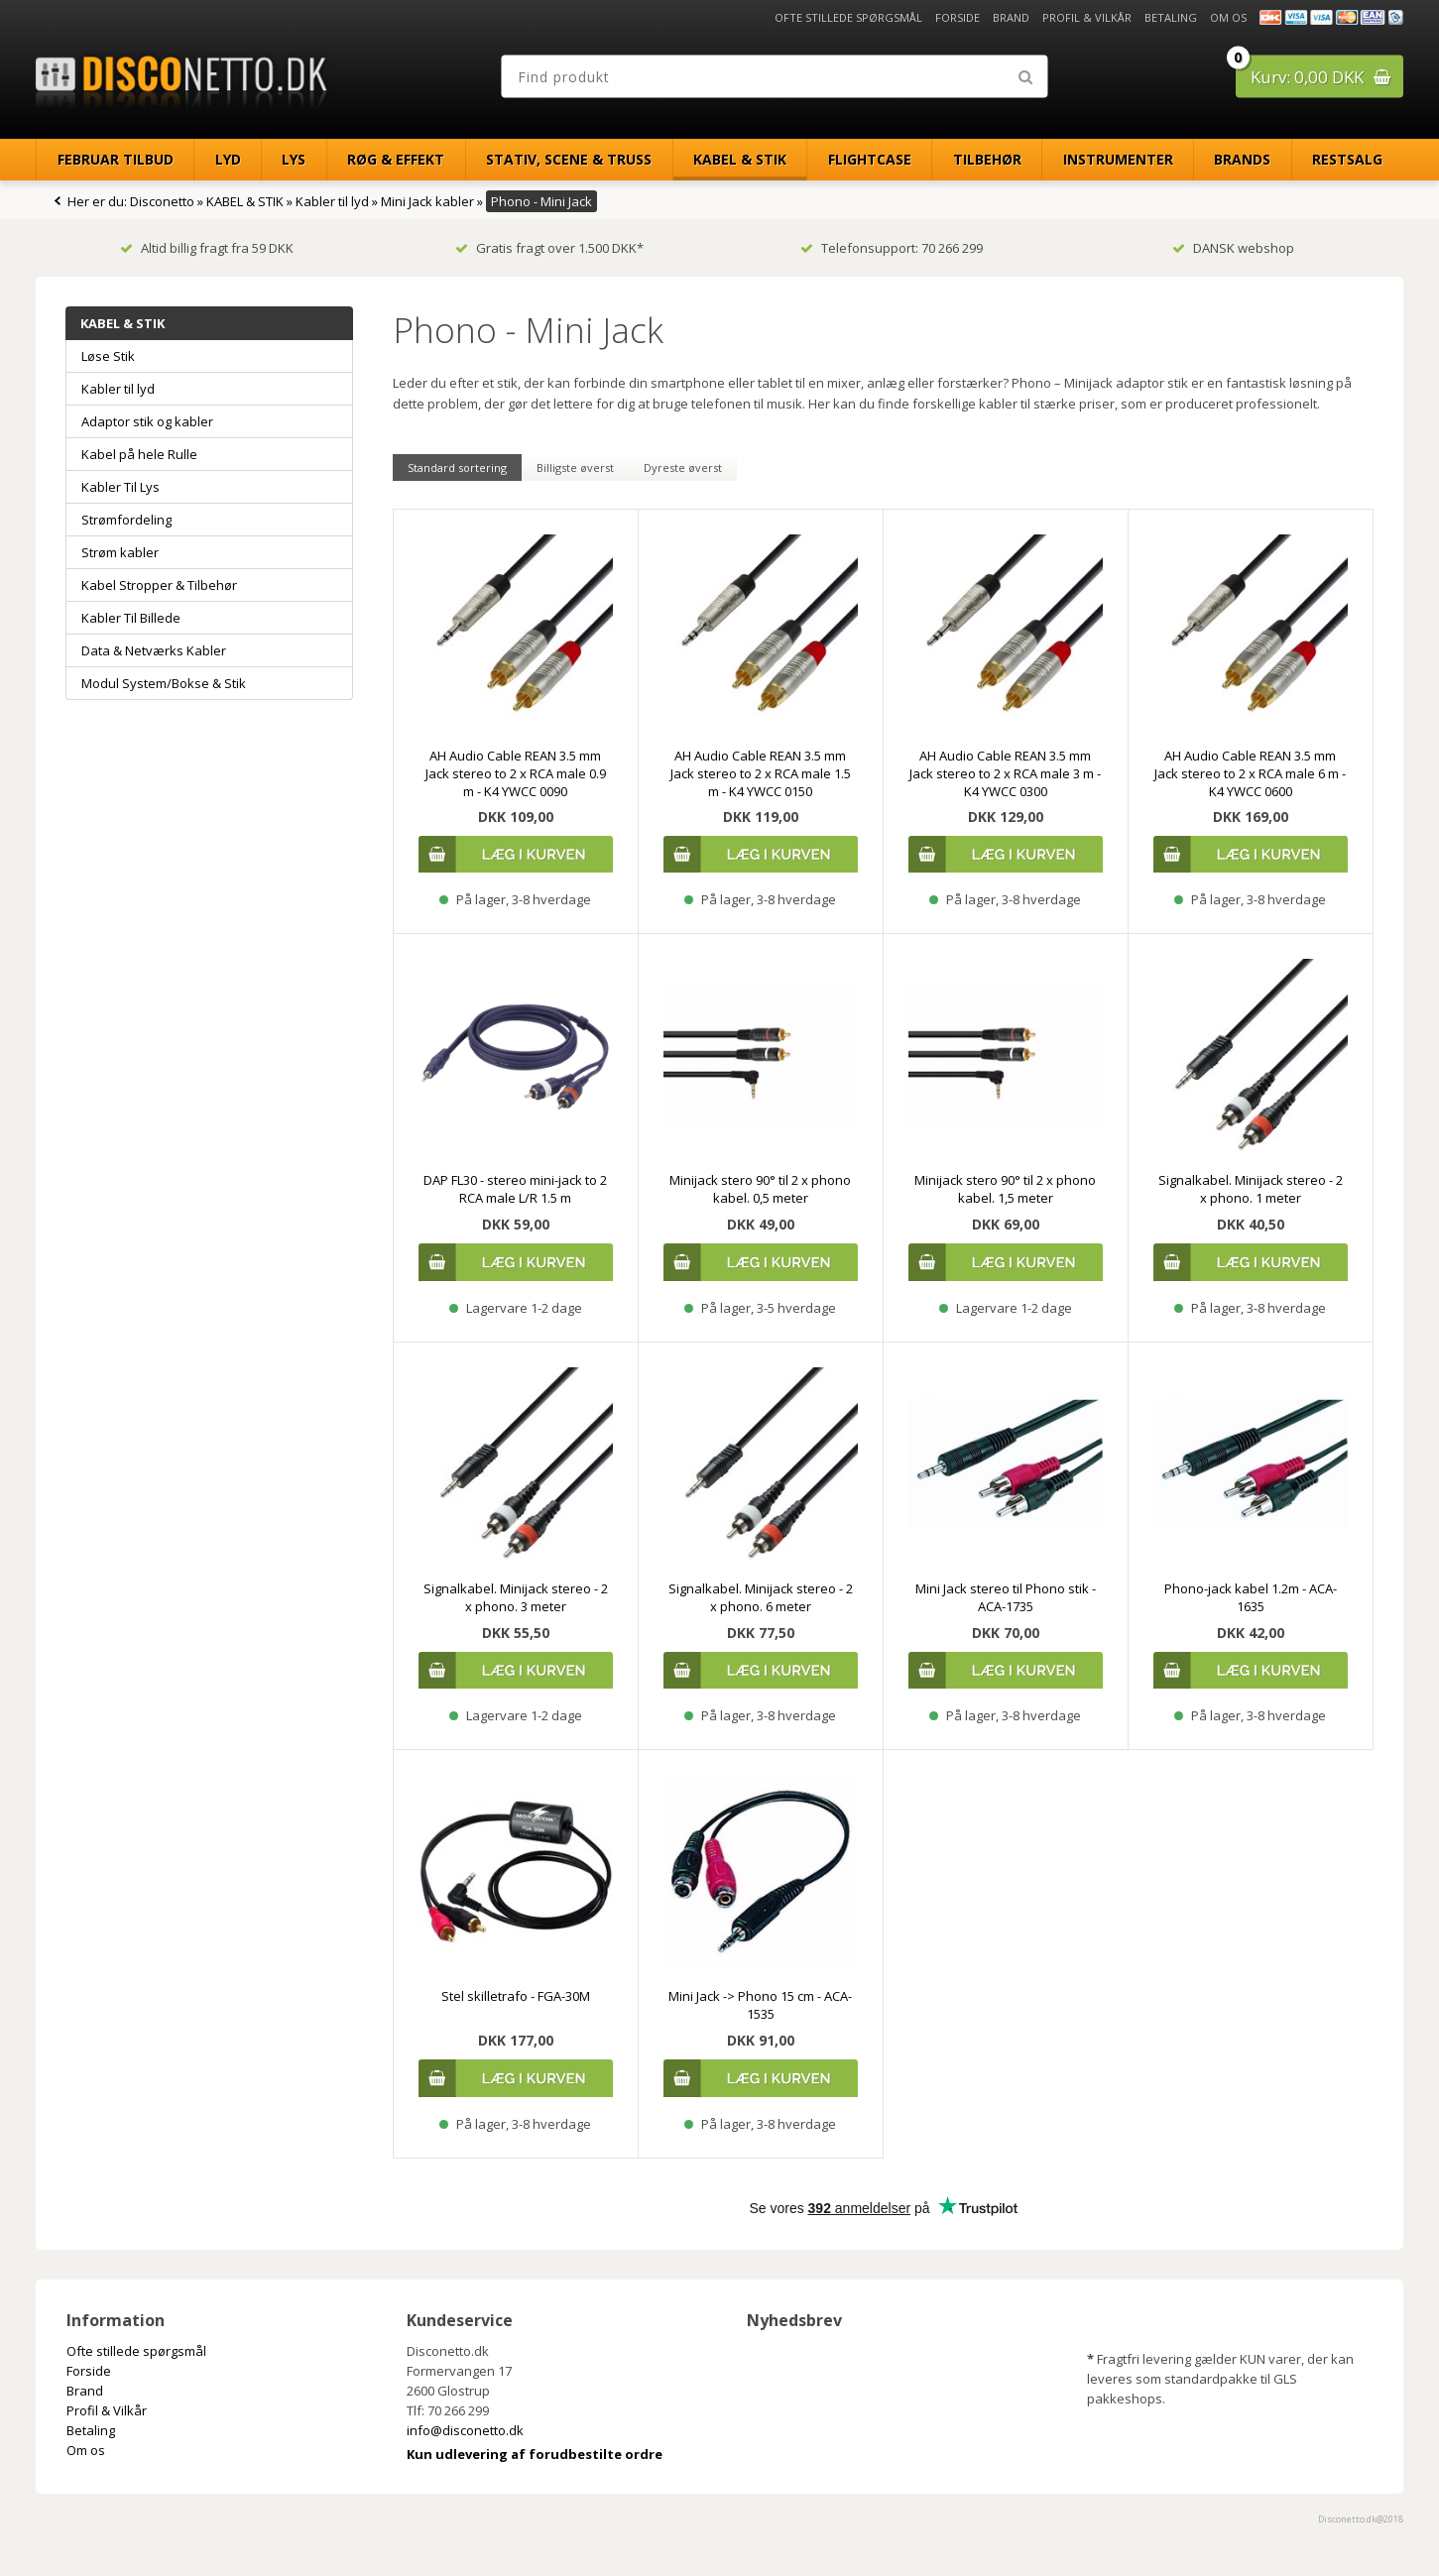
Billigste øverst (575, 467)
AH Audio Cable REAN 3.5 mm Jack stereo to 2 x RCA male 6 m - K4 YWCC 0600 (1250, 773)
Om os (1228, 17)
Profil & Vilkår (1087, 17)
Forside (957, 17)
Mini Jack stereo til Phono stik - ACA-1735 (1005, 1597)
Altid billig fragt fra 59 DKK (207, 248)
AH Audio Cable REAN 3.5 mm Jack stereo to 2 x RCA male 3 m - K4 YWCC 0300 (1005, 773)
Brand (1011, 17)
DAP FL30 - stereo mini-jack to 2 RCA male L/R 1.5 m (515, 1189)
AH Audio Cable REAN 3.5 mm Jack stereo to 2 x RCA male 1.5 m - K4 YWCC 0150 (760, 773)
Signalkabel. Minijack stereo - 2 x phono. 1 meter (1250, 1189)
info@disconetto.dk (465, 2430)
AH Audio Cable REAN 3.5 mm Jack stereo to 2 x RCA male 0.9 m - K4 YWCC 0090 (515, 773)
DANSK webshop (1233, 248)
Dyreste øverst (683, 467)
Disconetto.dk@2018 (1360, 2519)
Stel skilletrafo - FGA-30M (515, 1996)
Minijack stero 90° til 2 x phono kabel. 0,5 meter (760, 1189)
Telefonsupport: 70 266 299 (891, 248)
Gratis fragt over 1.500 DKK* (549, 248)
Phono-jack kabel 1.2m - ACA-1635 (1250, 1597)
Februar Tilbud (116, 159)
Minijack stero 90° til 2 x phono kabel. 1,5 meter (1005, 1189)
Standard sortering (457, 467)
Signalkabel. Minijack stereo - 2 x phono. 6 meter (760, 1597)
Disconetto (162, 201)
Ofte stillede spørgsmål (848, 17)
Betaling (1170, 17)
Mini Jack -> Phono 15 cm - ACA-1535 (760, 2005)
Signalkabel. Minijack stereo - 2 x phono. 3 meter (515, 1597)
